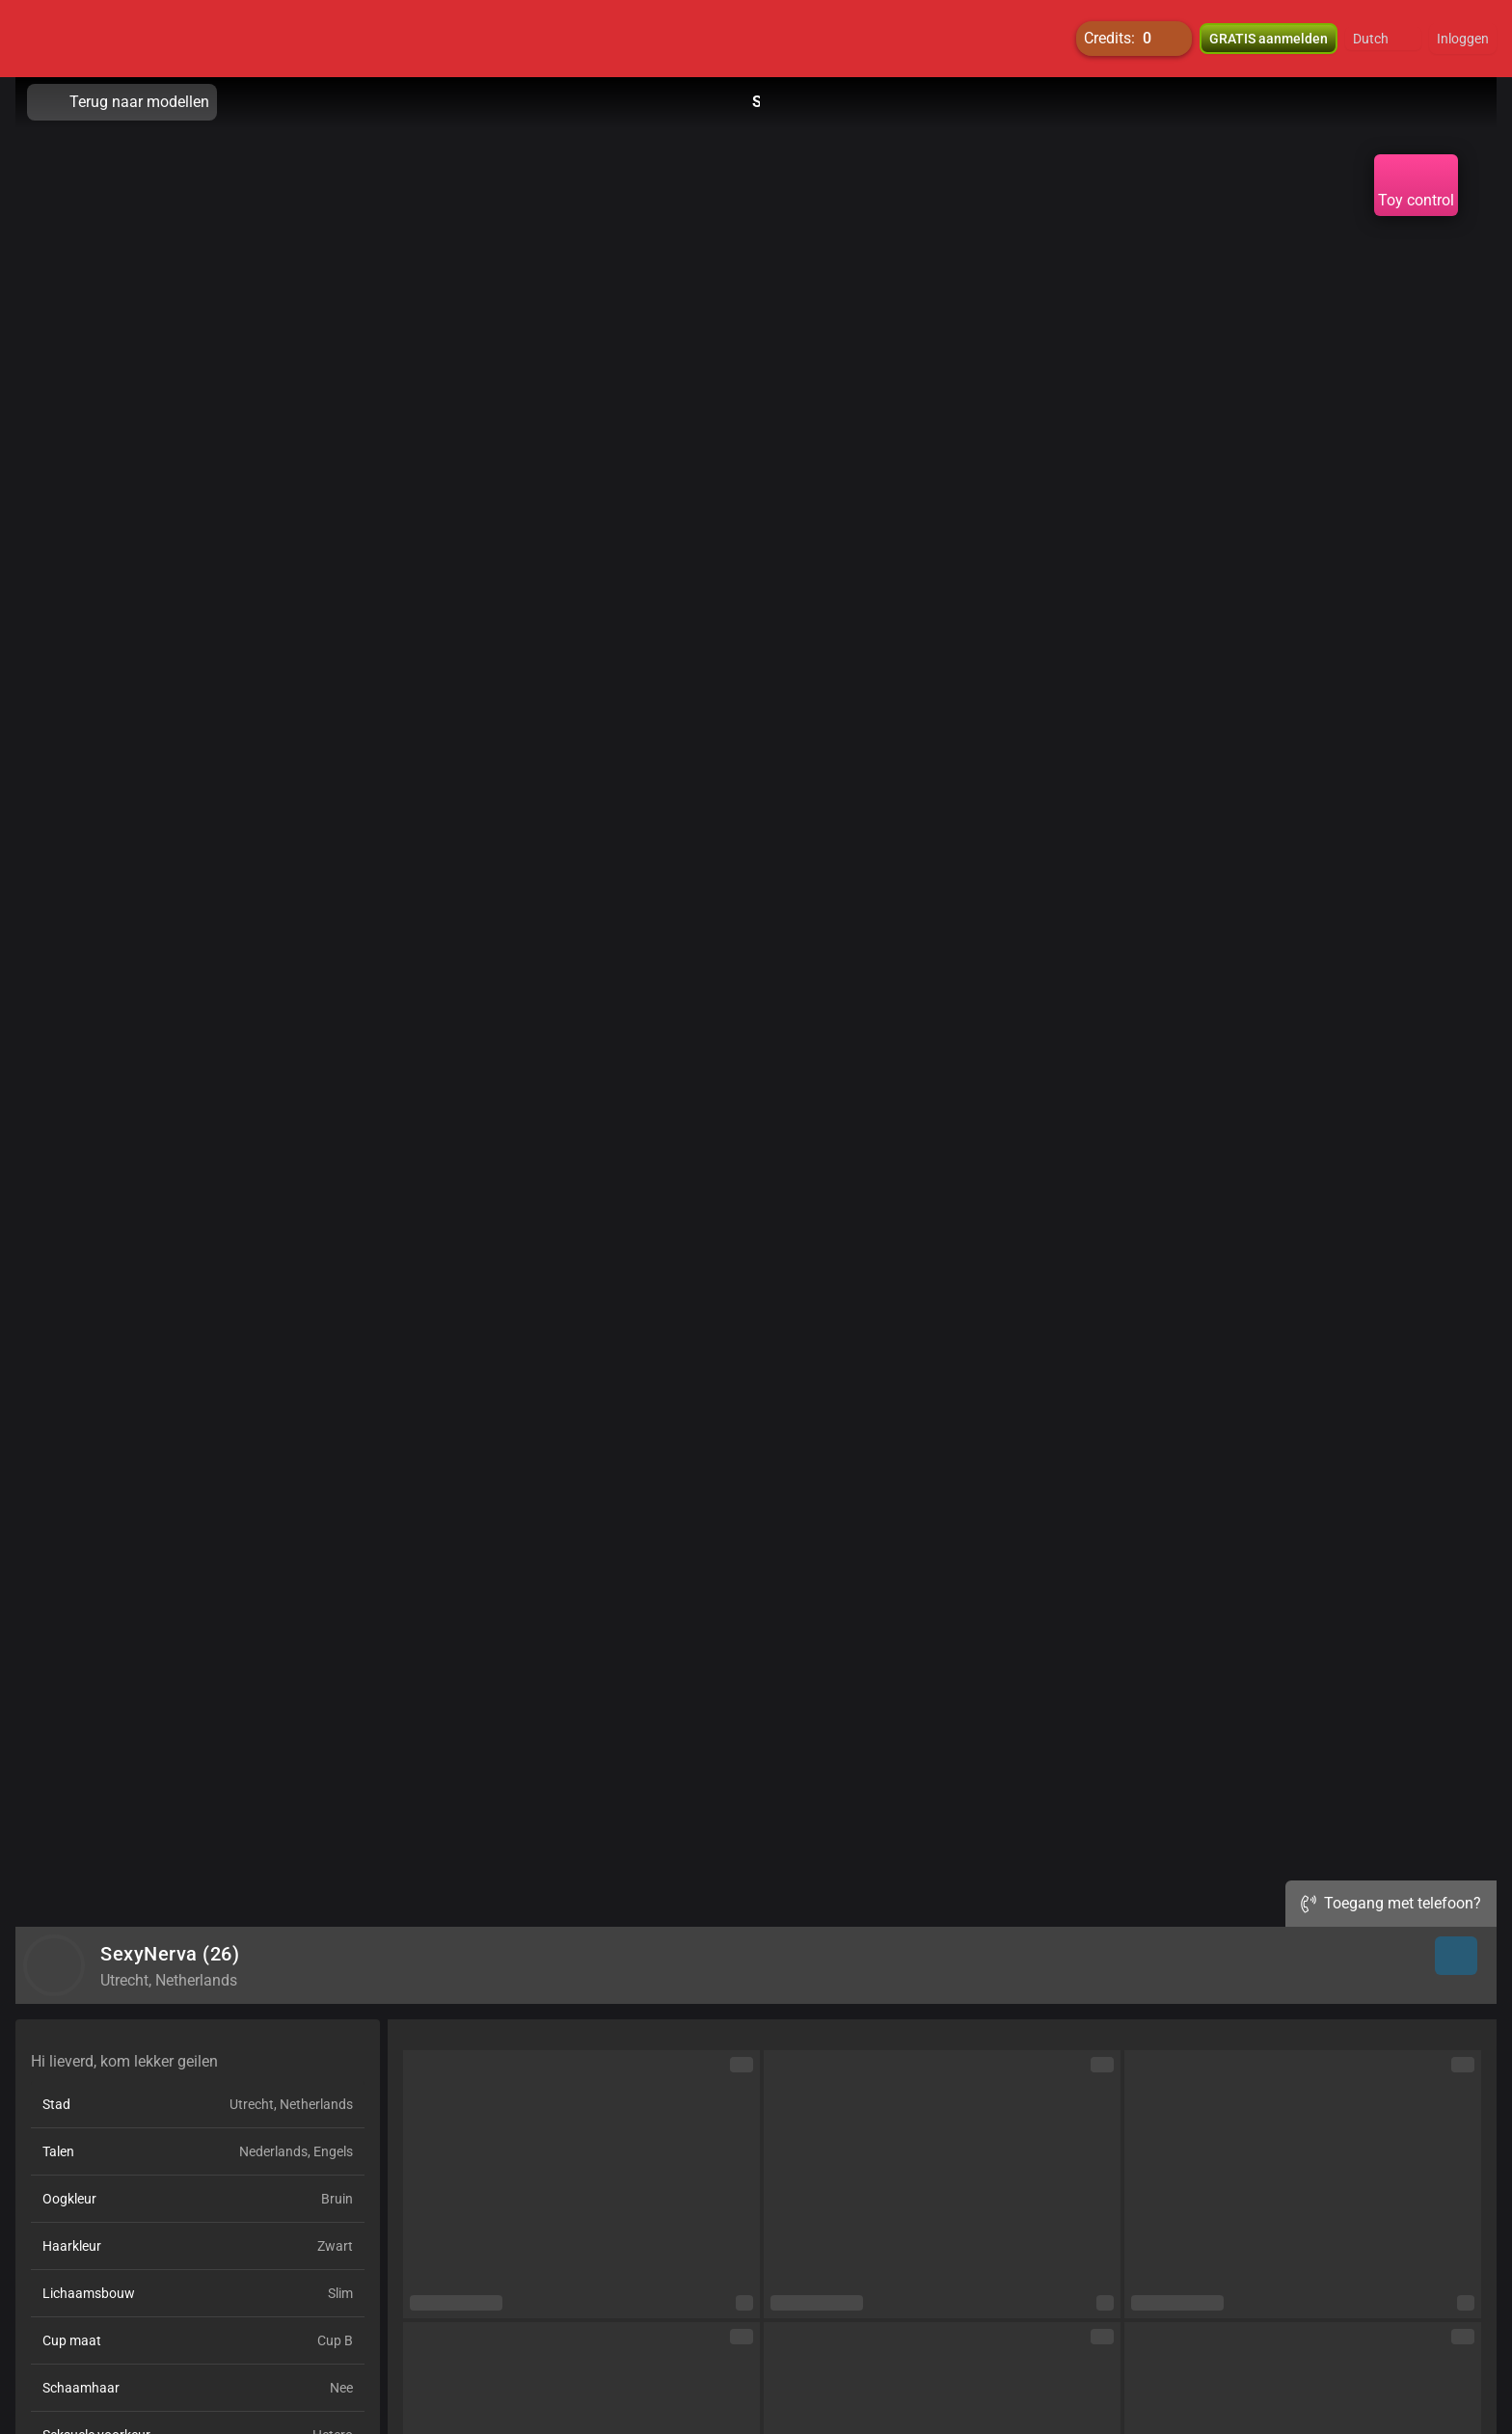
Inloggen (1463, 38)
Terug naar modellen (122, 102)
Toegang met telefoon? (1391, 1903)
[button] (1383, 38)
